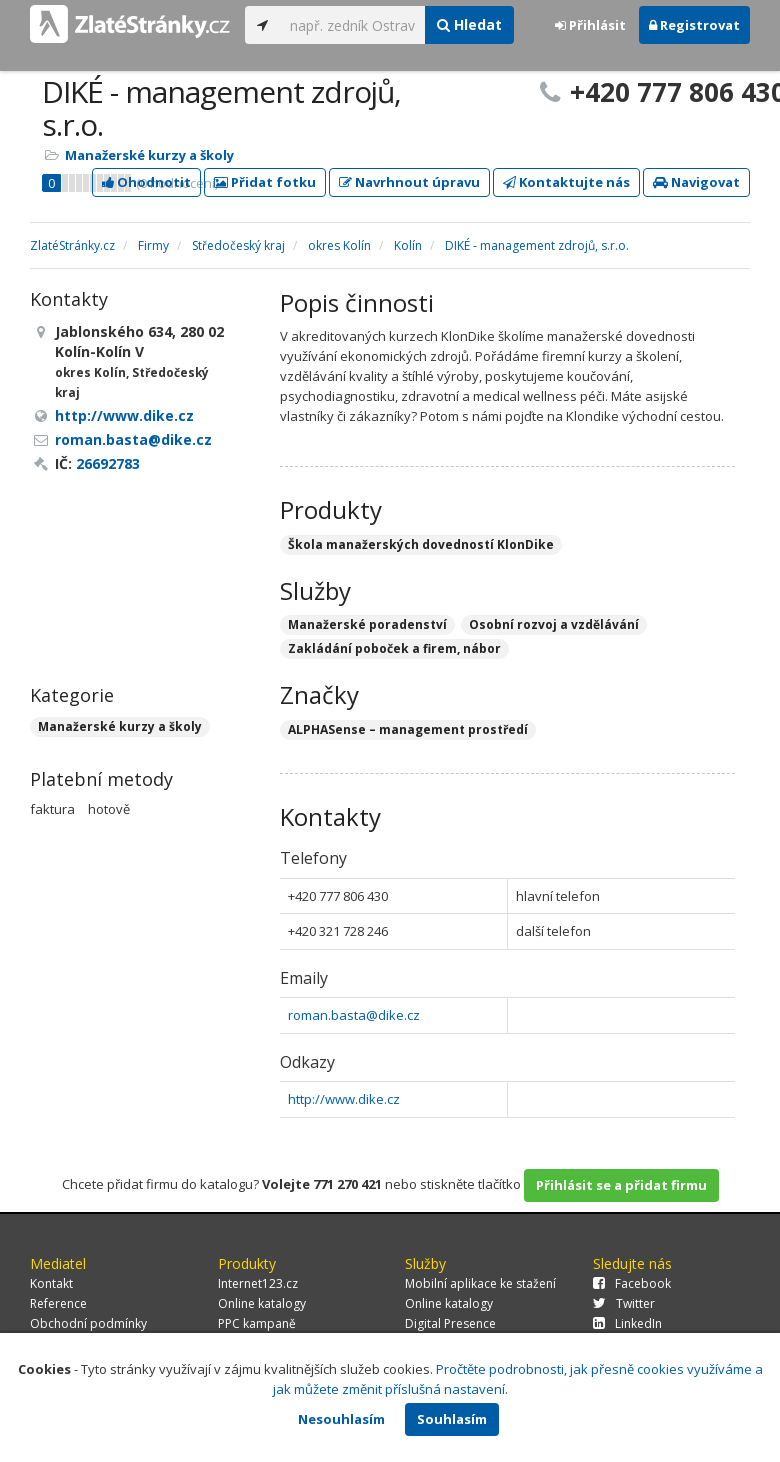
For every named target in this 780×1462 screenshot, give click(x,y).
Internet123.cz (258, 1283)
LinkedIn (627, 1323)
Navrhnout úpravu (409, 182)
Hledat (469, 24)
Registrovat (694, 25)
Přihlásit (590, 25)
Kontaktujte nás (566, 182)
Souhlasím (452, 1419)
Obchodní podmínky (88, 1323)
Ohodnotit (146, 182)
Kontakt (51, 1283)
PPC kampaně (257, 1323)
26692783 (108, 463)
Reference (58, 1303)
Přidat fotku (265, 182)
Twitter (624, 1303)
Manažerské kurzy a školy (149, 155)
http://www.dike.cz (344, 1099)
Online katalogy (262, 1303)
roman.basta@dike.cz (354, 1015)
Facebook (632, 1283)
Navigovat (696, 182)
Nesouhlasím (341, 1419)
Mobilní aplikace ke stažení (480, 1283)
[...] (352, 25)
